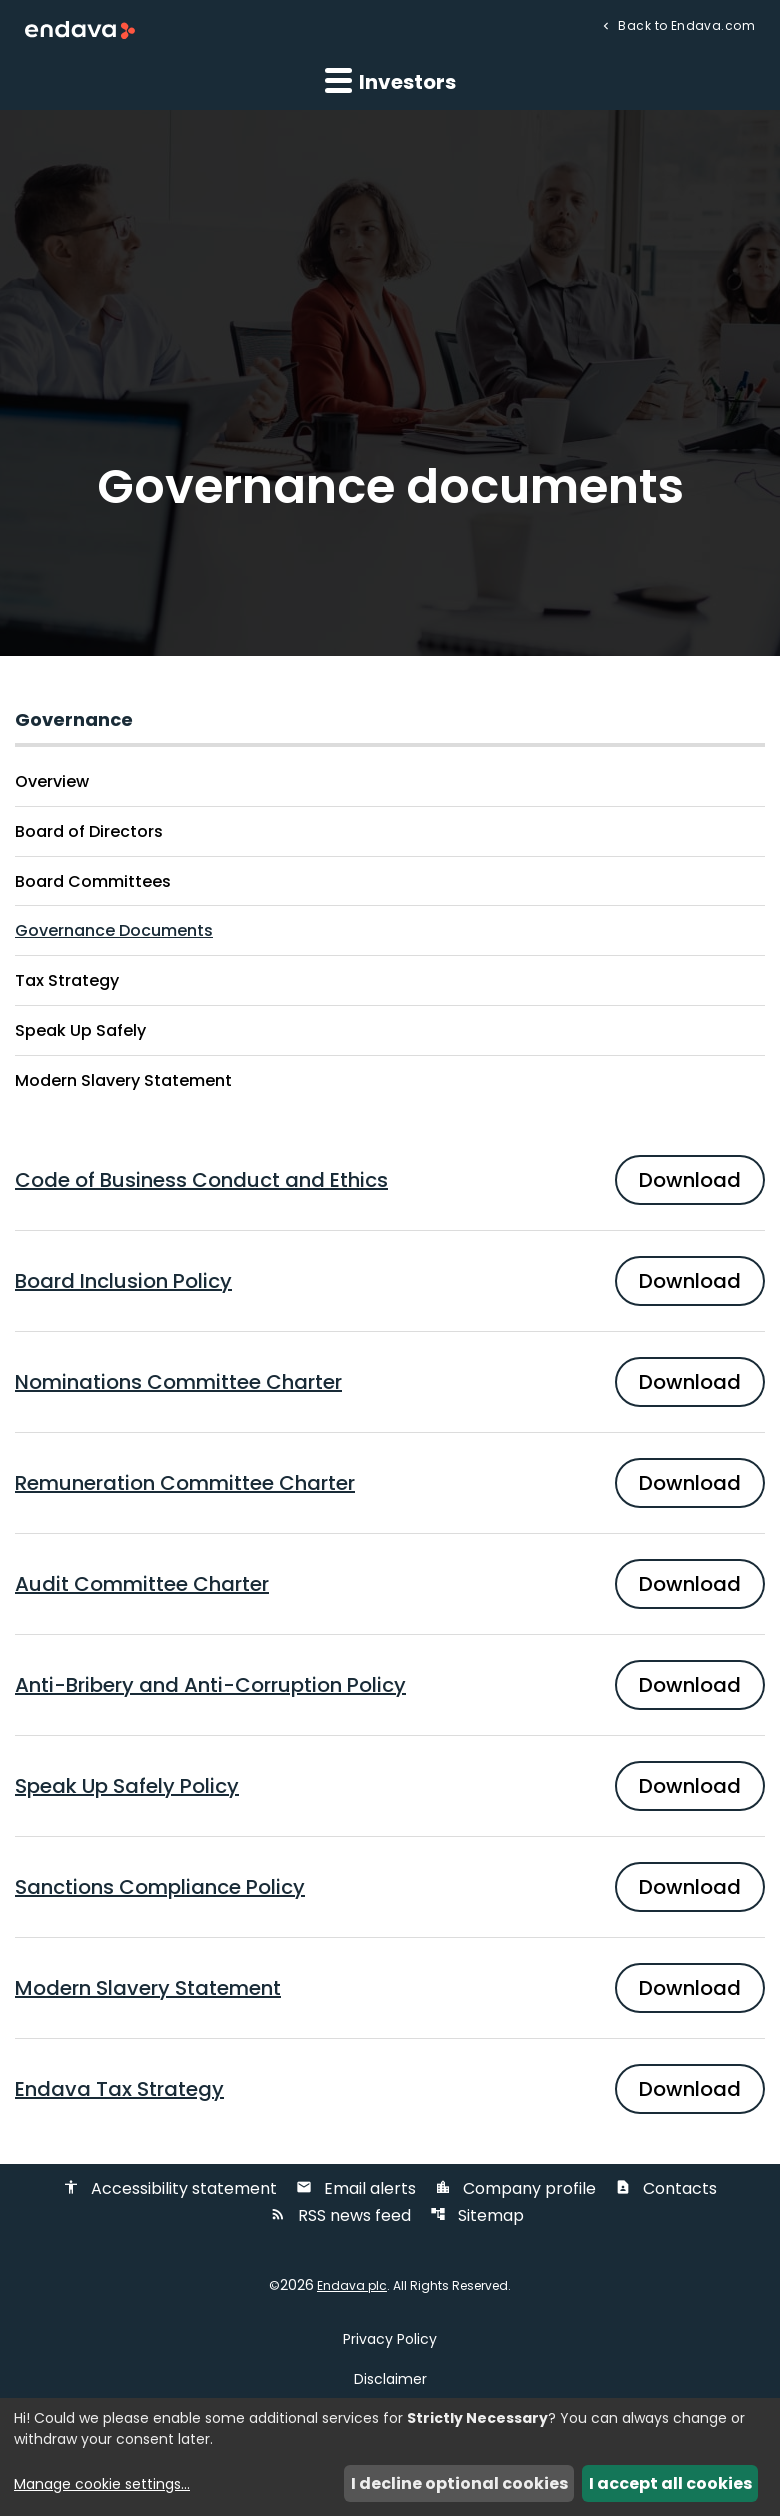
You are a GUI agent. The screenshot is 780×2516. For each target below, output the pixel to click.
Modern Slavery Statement (123, 1080)
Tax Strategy (67, 980)
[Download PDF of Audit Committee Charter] (390, 1584)
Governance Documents (114, 930)
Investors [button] (390, 81)
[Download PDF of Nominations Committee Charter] (390, 1382)
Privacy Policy (390, 2339)
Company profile (515, 2188)
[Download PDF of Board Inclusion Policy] (390, 1281)
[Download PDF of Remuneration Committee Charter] (390, 1483)
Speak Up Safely (80, 1030)
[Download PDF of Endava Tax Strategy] (390, 2089)
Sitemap (477, 2215)
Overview (52, 781)
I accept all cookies (670, 2483)
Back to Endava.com (685, 24)
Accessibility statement (170, 2188)
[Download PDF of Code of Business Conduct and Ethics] (390, 1180)
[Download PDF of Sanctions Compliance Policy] (390, 1887)
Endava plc (352, 2286)
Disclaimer (390, 2379)
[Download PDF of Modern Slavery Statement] (390, 1988)
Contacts (666, 2188)
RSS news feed (340, 2215)
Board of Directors (89, 831)
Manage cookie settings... (102, 2484)
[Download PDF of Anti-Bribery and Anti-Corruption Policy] (390, 1685)
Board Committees (93, 881)
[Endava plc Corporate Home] (80, 28)
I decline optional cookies (459, 2483)
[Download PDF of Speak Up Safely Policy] (390, 1786)
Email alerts (356, 2188)
